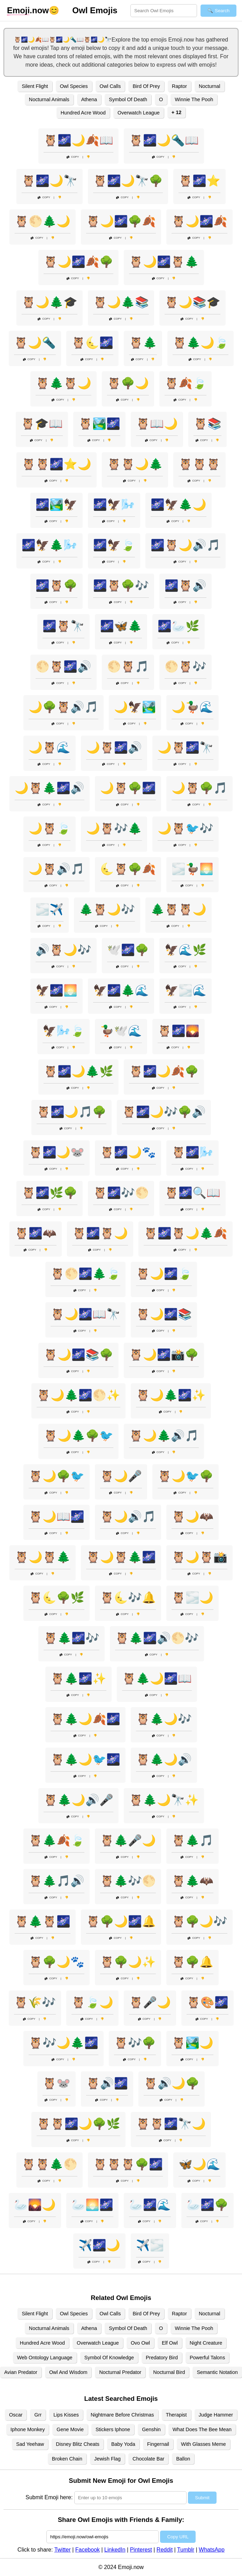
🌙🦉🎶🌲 (114, 828)
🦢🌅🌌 (92, 2204)
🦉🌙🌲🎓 (49, 302)
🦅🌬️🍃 (63, 1031)
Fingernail (158, 2444)
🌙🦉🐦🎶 (185, 828)
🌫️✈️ (49, 909)
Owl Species (74, 86)
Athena (89, 99)
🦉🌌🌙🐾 (128, 1152)
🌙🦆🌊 (192, 707)
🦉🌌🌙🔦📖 (164, 140)
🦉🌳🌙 (128, 383)
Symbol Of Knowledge (109, 2357)
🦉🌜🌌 (92, 342)
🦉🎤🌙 (150, 2002)
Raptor (179, 86)
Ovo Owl (140, 2343)
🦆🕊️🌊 (121, 1031)
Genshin (151, 2429)
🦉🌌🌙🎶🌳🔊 (164, 1111)
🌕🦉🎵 (128, 666)
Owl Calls (110, 86)
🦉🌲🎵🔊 (56, 1881)
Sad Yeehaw (30, 2444)
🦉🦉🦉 (199, 464)
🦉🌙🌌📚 (164, 1314)
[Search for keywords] (163, 10)
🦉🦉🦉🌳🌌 (128, 2164)
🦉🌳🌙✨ (128, 1962)
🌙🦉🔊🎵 (56, 869)
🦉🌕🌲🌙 (42, 221)
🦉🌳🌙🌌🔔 (121, 1921)
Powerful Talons (207, 2357)
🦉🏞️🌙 (192, 2043)
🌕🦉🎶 (185, 666)
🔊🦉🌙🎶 (63, 950)
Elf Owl (170, 2343)
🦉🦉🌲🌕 (49, 2164)
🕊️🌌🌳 (128, 950)
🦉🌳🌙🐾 (56, 1962)
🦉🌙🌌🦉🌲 (164, 261)
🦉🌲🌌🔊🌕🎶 (157, 1638)
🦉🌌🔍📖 (192, 1192)
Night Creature (206, 2343)
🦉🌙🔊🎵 (128, 1516)
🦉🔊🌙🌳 (171, 2083)
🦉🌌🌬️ (192, 1152)
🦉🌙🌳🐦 (56, 1476)
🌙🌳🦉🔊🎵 (63, 707)
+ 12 (176, 112)
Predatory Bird (162, 2357)
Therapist (176, 2415)
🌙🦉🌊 (49, 747)
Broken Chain (67, 2459)
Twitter (62, 2550)
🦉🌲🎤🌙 (128, 1840)
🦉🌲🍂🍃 (56, 1840)
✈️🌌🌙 (99, 2245)
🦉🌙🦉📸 (199, 1557)
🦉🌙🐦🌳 (185, 1476)
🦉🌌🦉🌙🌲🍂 (185, 1233)
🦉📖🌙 (157, 423)
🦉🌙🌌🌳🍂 (121, 221)
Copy (73, 156)
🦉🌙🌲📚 (121, 302)
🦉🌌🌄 (178, 1031)
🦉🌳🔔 (192, 1962)
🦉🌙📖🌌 (56, 1516)
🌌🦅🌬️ (114, 504)
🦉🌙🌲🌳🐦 (78, 1435)
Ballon (183, 2459)
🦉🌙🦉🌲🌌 (121, 1557)
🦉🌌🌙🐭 (56, 1152)
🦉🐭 (56, 2083)
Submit (202, 2497)
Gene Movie (70, 2429)
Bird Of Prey (146, 86)
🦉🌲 (143, 342)
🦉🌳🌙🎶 (199, 1921)
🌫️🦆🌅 (192, 869)
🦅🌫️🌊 (185, 990)
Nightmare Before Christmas (122, 2415)
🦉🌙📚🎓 (192, 302)
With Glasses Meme (203, 2444)
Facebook (87, 2550)
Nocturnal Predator (120, 2372)
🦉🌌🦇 (35, 1233)
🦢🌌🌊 (150, 2204)
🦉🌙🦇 (192, 1516)
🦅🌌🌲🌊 (121, 990)
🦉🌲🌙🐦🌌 (85, 1759)
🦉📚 (207, 423)
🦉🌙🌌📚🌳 (78, 1354)
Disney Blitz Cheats (77, 2444)
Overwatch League (139, 113)
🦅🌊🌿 (185, 950)
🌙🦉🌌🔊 (114, 747)
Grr (37, 2415)
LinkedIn (115, 2550)
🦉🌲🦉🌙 (63, 383)
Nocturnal (209, 86)
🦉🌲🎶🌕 (128, 1881)
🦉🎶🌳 (135, 2043)
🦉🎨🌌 (207, 2002)
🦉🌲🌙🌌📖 (157, 1678)
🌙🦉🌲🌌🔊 (49, 788)
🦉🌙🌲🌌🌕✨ (78, 1395)
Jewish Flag (107, 2459)
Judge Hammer (216, 2415)
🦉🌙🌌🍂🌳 (78, 261)
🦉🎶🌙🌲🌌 (63, 2043)
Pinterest (141, 2550)
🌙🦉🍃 (49, 828)
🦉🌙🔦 (35, 342)
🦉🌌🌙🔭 (49, 180)
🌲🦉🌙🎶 (107, 909)
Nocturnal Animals (49, 99)
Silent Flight (35, 86)
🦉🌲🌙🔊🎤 (78, 1800)
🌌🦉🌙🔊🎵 (185, 545)
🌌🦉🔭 (63, 626)
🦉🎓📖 (42, 423)
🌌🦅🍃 (114, 545)
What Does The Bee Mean (202, 2429)
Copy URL (177, 2536)
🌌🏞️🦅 (56, 504)
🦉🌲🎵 (192, 1840)
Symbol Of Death (128, 99)
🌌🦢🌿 (178, 626)
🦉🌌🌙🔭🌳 (128, 180)
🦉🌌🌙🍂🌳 (164, 1071)
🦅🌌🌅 (56, 990)
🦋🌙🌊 (199, 2164)
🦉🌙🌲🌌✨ (171, 1395)
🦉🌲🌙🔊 (164, 1759)
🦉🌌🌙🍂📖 (78, 140)
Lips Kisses (66, 2415)
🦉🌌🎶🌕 (121, 1192)
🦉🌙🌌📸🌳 (164, 1354)
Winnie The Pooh (194, 99)
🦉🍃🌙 (92, 2002)
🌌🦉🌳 (56, 585)
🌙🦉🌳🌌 (128, 788)
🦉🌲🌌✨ (78, 1678)
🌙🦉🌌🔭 (185, 747)
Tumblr (185, 2550)
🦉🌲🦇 (192, 1881)
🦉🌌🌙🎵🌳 (71, 1111)
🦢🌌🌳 (207, 2204)
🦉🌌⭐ (199, 180)
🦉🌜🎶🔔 (128, 1597)
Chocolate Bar (148, 2459)
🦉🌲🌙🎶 (164, 1719)
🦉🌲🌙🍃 (200, 342)
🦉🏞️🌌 (99, 423)
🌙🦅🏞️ (135, 707)
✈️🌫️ (150, 2245)
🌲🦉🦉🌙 (178, 909)
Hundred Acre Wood (83, 113)
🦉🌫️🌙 (192, 1597)
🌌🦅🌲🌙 (178, 504)
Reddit (165, 2550)
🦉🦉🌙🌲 (135, 464)
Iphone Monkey (27, 2429)
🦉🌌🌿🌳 (49, 1192)
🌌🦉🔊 (185, 585)
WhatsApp (212, 2550)
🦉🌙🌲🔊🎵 (164, 1435)
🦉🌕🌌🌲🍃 (85, 1273)
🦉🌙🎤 (121, 1476)
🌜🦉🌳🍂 (128, 869)
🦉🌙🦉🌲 (42, 1557)
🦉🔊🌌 (107, 2083)
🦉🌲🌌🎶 (71, 1638)
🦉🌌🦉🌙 (100, 1233)
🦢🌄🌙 (35, 2204)
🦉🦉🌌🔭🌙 (171, 2123)
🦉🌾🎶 (35, 2002)
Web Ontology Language (45, 2357)
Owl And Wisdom (68, 2372)
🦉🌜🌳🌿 (56, 1597)
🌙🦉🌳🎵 (199, 788)
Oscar (15, 2415)
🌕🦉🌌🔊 (63, 666)
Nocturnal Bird (169, 2372)
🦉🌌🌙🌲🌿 (78, 1071)
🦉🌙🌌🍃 (164, 1273)
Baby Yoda (123, 2444)
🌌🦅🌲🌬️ (49, 545)
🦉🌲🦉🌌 (42, 1921)
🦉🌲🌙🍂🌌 (85, 1719)
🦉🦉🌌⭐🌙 (56, 464)
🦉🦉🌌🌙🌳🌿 (78, 2123)
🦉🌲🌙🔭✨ (164, 1800)
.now (28, 10)
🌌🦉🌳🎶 (121, 585)
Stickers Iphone (113, 2429)
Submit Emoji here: (49, 2497)
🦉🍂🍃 (185, 383)
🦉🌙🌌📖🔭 (85, 1314)
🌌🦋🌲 (121, 626)
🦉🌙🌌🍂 (199, 221)
